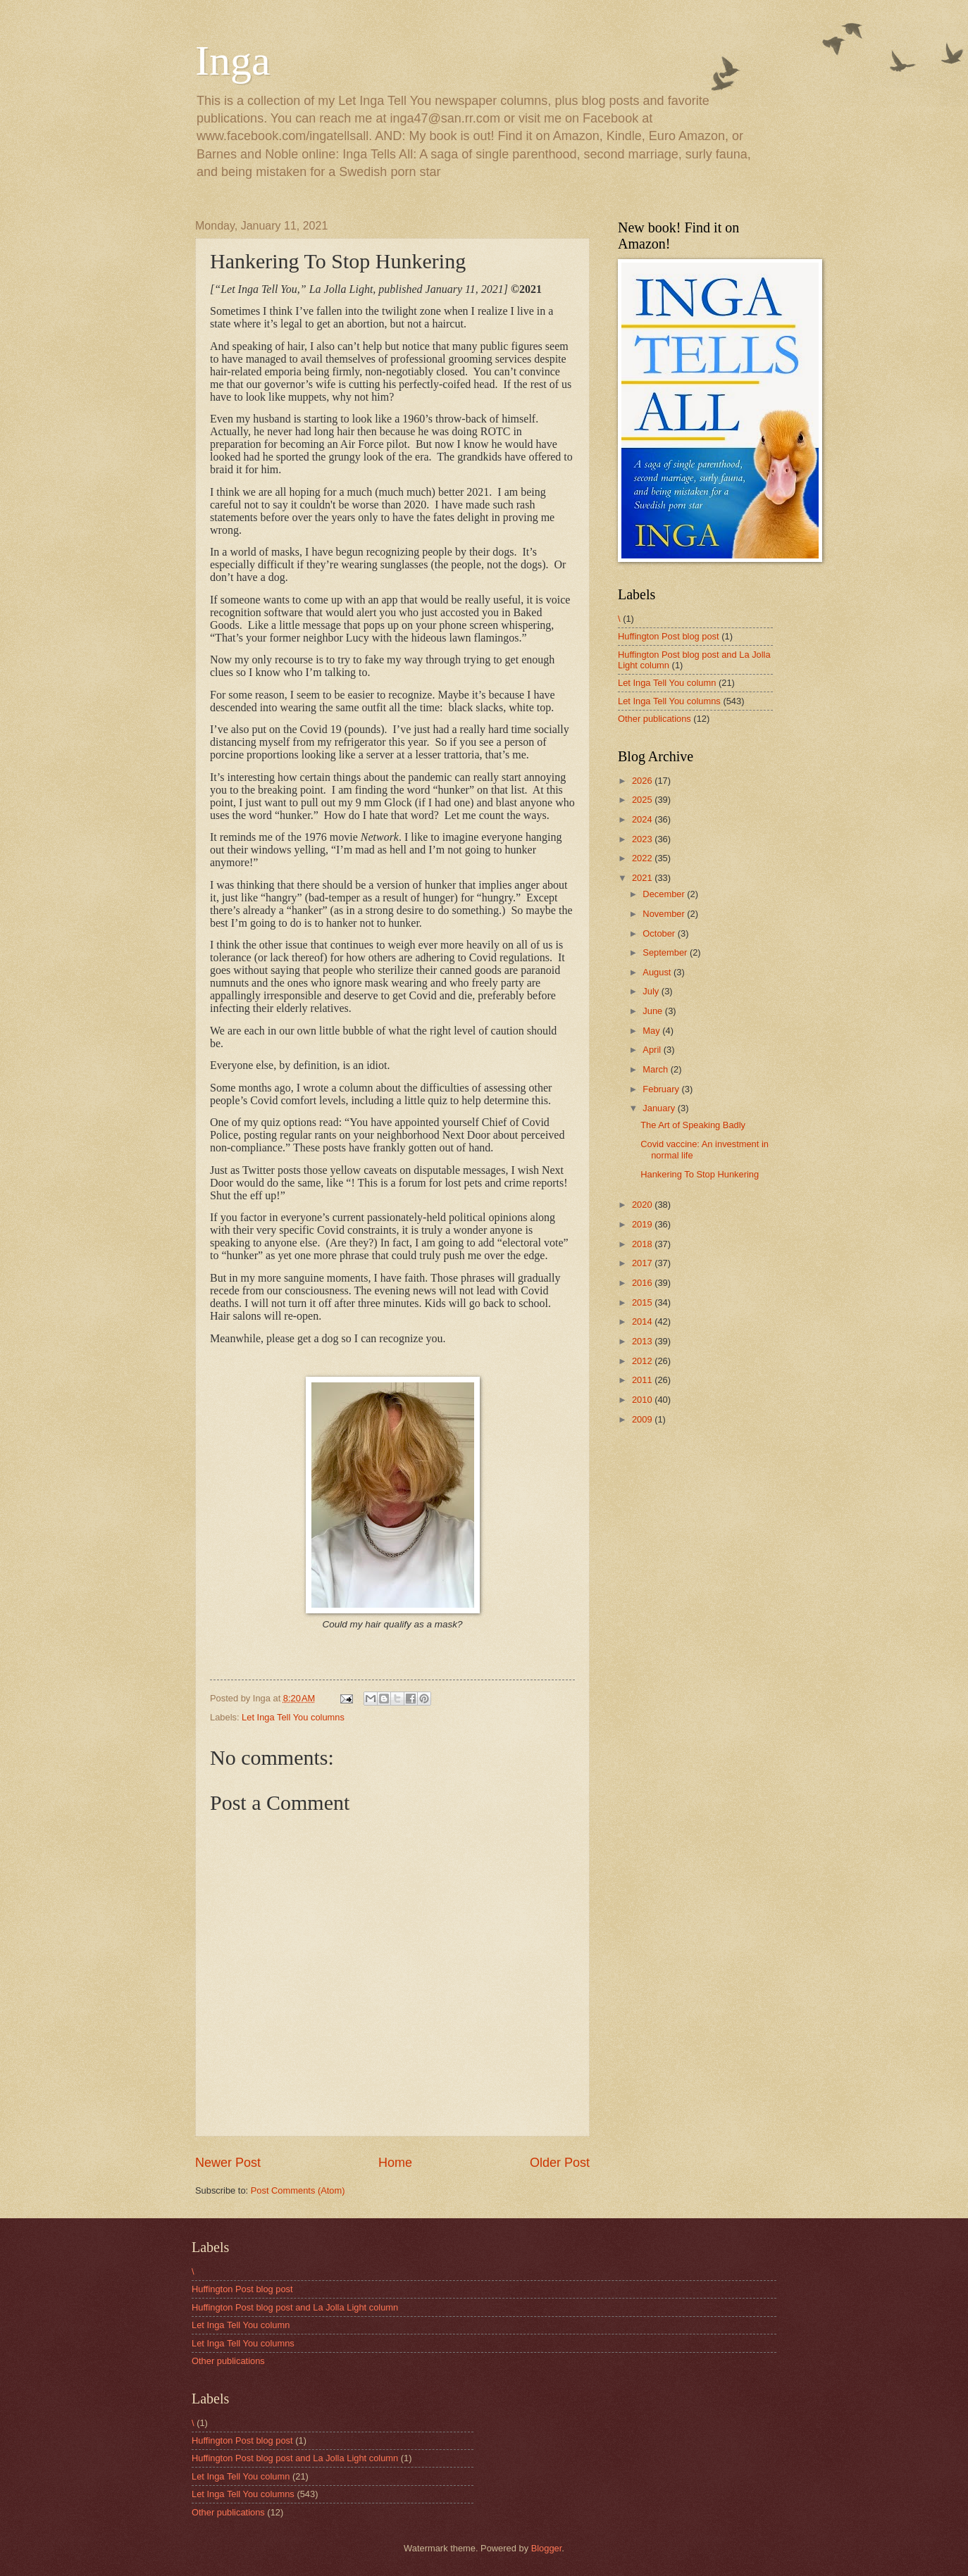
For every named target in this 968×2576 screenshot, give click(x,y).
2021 (643, 878)
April (653, 1049)
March (656, 1069)
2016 (643, 1282)
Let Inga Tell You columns (293, 1717)
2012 (643, 1361)
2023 (643, 839)
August (658, 972)
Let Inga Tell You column (667, 682)
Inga (233, 60)
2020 (643, 1204)
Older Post (560, 2163)
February (662, 1089)
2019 (643, 1224)
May (652, 1030)
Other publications (654, 718)
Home (395, 2163)
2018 (643, 1244)
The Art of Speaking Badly (692, 1125)
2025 (643, 799)
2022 (643, 858)
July (652, 991)
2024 (643, 819)
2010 (643, 1399)
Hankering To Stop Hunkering (699, 1174)
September (666, 952)
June (654, 1011)
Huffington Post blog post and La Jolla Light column (295, 2307)
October (660, 933)
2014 (643, 1321)
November (665, 913)
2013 (643, 1341)
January (660, 1108)
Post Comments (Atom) (298, 2190)
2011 (643, 1380)
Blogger (546, 2548)
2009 (643, 1419)
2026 (643, 780)
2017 (643, 1263)
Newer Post (228, 2163)
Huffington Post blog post (668, 636)
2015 (643, 1302)
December (665, 894)
